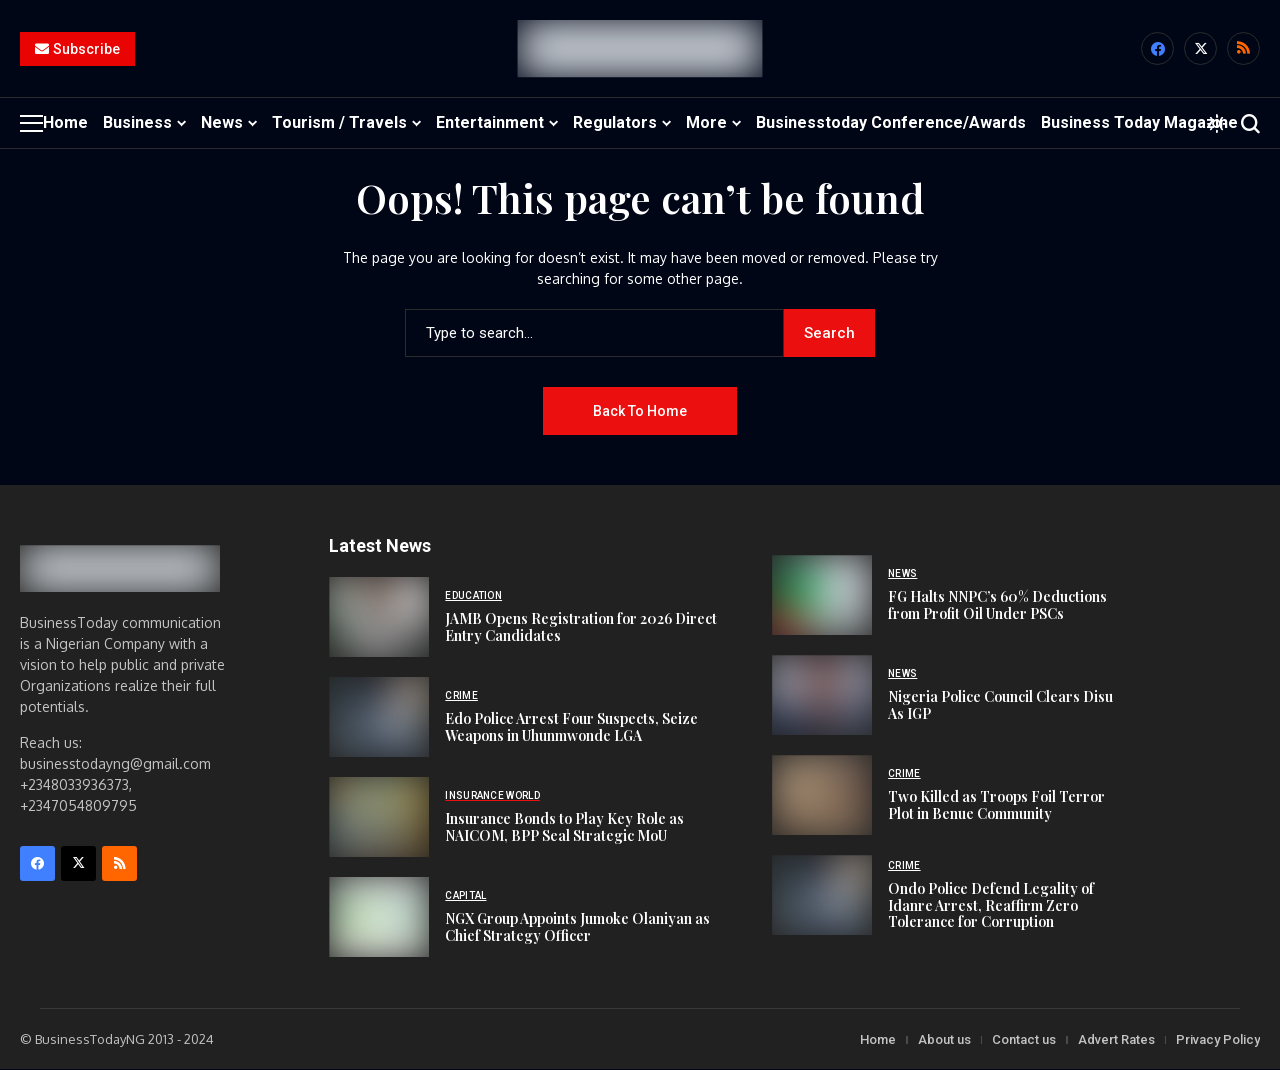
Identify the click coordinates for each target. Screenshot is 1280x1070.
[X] (1200, 49)
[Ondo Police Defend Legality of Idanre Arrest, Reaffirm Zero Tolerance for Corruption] (822, 896)
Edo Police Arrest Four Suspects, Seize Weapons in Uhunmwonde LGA (571, 727)
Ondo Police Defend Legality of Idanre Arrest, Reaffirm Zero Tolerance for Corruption (991, 905)
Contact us (1024, 1039)
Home (878, 1039)
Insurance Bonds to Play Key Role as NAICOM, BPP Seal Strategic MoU (564, 827)
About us (944, 1039)
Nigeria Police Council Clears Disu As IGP (1000, 705)
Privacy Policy (1218, 1039)
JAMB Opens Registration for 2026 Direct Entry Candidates (581, 627)
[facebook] (1157, 49)
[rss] (1243, 49)
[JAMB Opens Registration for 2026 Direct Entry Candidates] (379, 617)
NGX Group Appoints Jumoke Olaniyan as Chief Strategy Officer (577, 927)
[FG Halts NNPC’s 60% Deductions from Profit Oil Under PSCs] (822, 596)
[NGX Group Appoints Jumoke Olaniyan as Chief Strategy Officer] (379, 917)
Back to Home (640, 411)
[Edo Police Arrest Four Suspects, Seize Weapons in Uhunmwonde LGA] (379, 717)
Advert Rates (1116, 1039)
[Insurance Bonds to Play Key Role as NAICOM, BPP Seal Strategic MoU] (379, 817)
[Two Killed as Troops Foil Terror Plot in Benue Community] (822, 796)
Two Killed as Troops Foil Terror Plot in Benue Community (996, 805)
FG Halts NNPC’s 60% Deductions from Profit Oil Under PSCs (997, 605)
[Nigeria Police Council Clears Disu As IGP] (822, 696)
